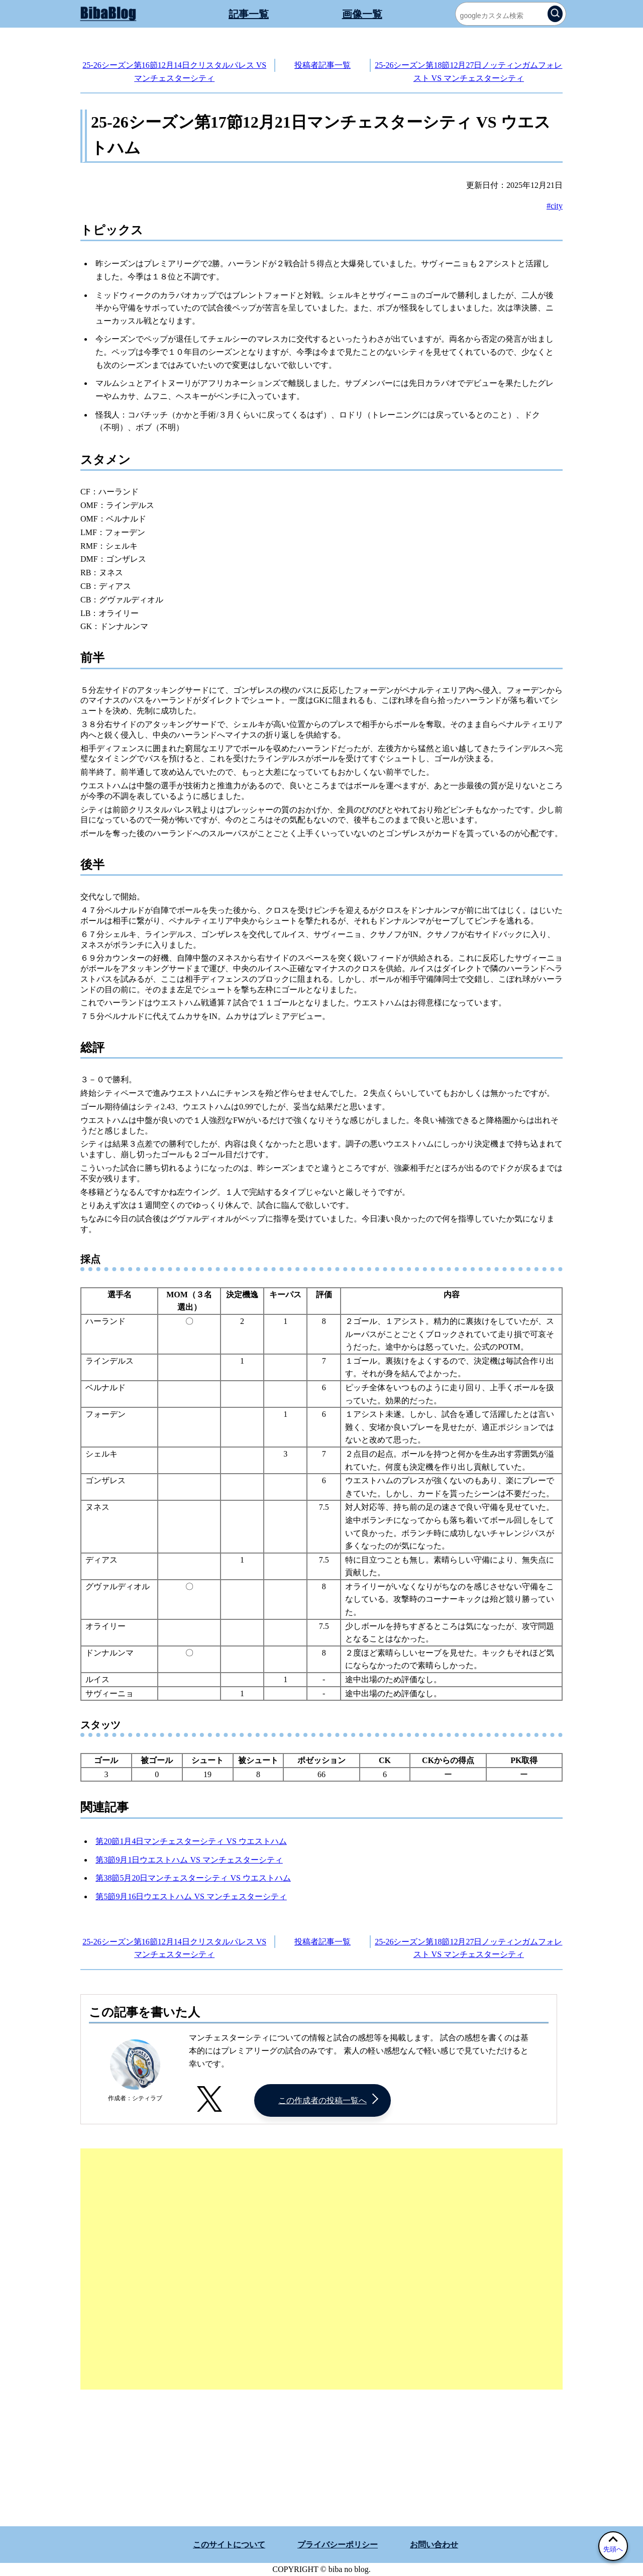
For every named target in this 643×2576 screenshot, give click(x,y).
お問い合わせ (434, 2544)
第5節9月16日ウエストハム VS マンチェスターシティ (190, 1896)
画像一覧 (362, 14)
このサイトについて (229, 2544)
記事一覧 (249, 14)
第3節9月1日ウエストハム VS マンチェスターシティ (188, 1860)
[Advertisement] (321, 2269)
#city (555, 205)
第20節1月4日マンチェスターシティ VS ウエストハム (190, 1841)
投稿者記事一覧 (322, 65)
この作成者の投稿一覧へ (322, 2100)
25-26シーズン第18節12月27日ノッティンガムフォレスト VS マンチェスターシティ (468, 71)
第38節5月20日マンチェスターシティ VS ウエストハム (192, 1878)
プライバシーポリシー (337, 2544)
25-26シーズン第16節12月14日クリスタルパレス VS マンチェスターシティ (174, 71)
